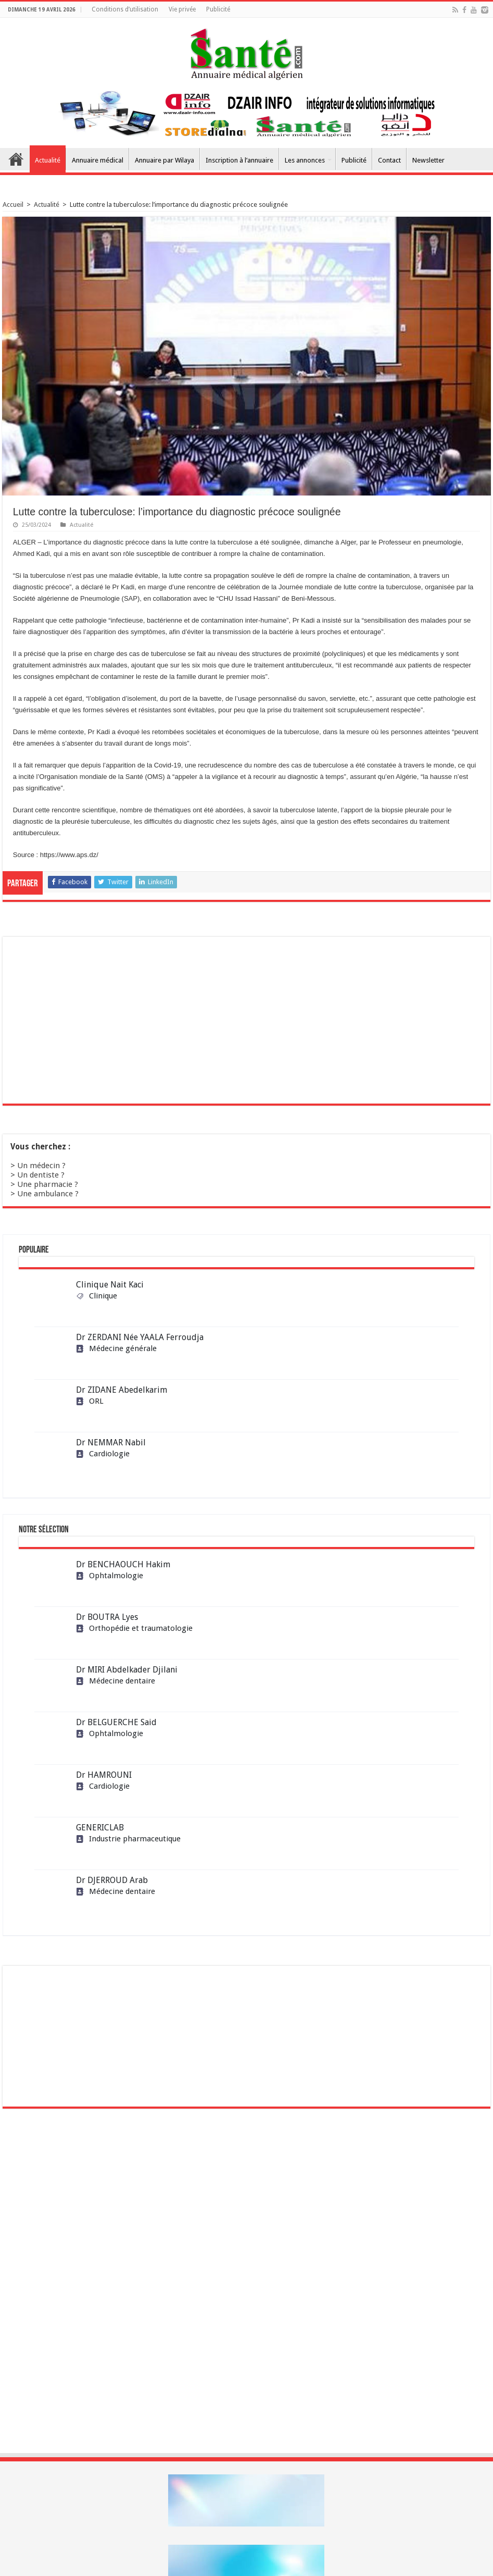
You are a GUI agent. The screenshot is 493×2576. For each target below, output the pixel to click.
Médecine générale (116, 1348)
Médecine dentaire (115, 1681)
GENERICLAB (100, 1827)
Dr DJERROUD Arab (112, 1880)
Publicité (218, 9)
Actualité (47, 160)
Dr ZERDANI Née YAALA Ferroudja (140, 1337)
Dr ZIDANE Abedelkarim (121, 1390)
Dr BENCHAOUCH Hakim (123, 1564)
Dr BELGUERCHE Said (116, 1722)
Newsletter (428, 160)
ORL (90, 1401)
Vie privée (182, 9)
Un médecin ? (41, 1165)
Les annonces (305, 160)
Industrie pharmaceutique (128, 1838)
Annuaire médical (97, 160)
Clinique (96, 1296)
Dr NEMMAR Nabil (111, 1442)
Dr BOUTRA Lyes (107, 1617)
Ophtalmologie (109, 1575)
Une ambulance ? (48, 1193)
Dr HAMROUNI (104, 1775)
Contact (389, 160)
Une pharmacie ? (47, 1184)
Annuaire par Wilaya (164, 160)
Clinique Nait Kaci (110, 1285)
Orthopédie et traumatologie (134, 1628)
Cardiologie (103, 1453)
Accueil (16, 159)
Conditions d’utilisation (125, 9)
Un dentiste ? (41, 1175)
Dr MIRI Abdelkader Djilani (127, 1670)
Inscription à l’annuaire (239, 160)
